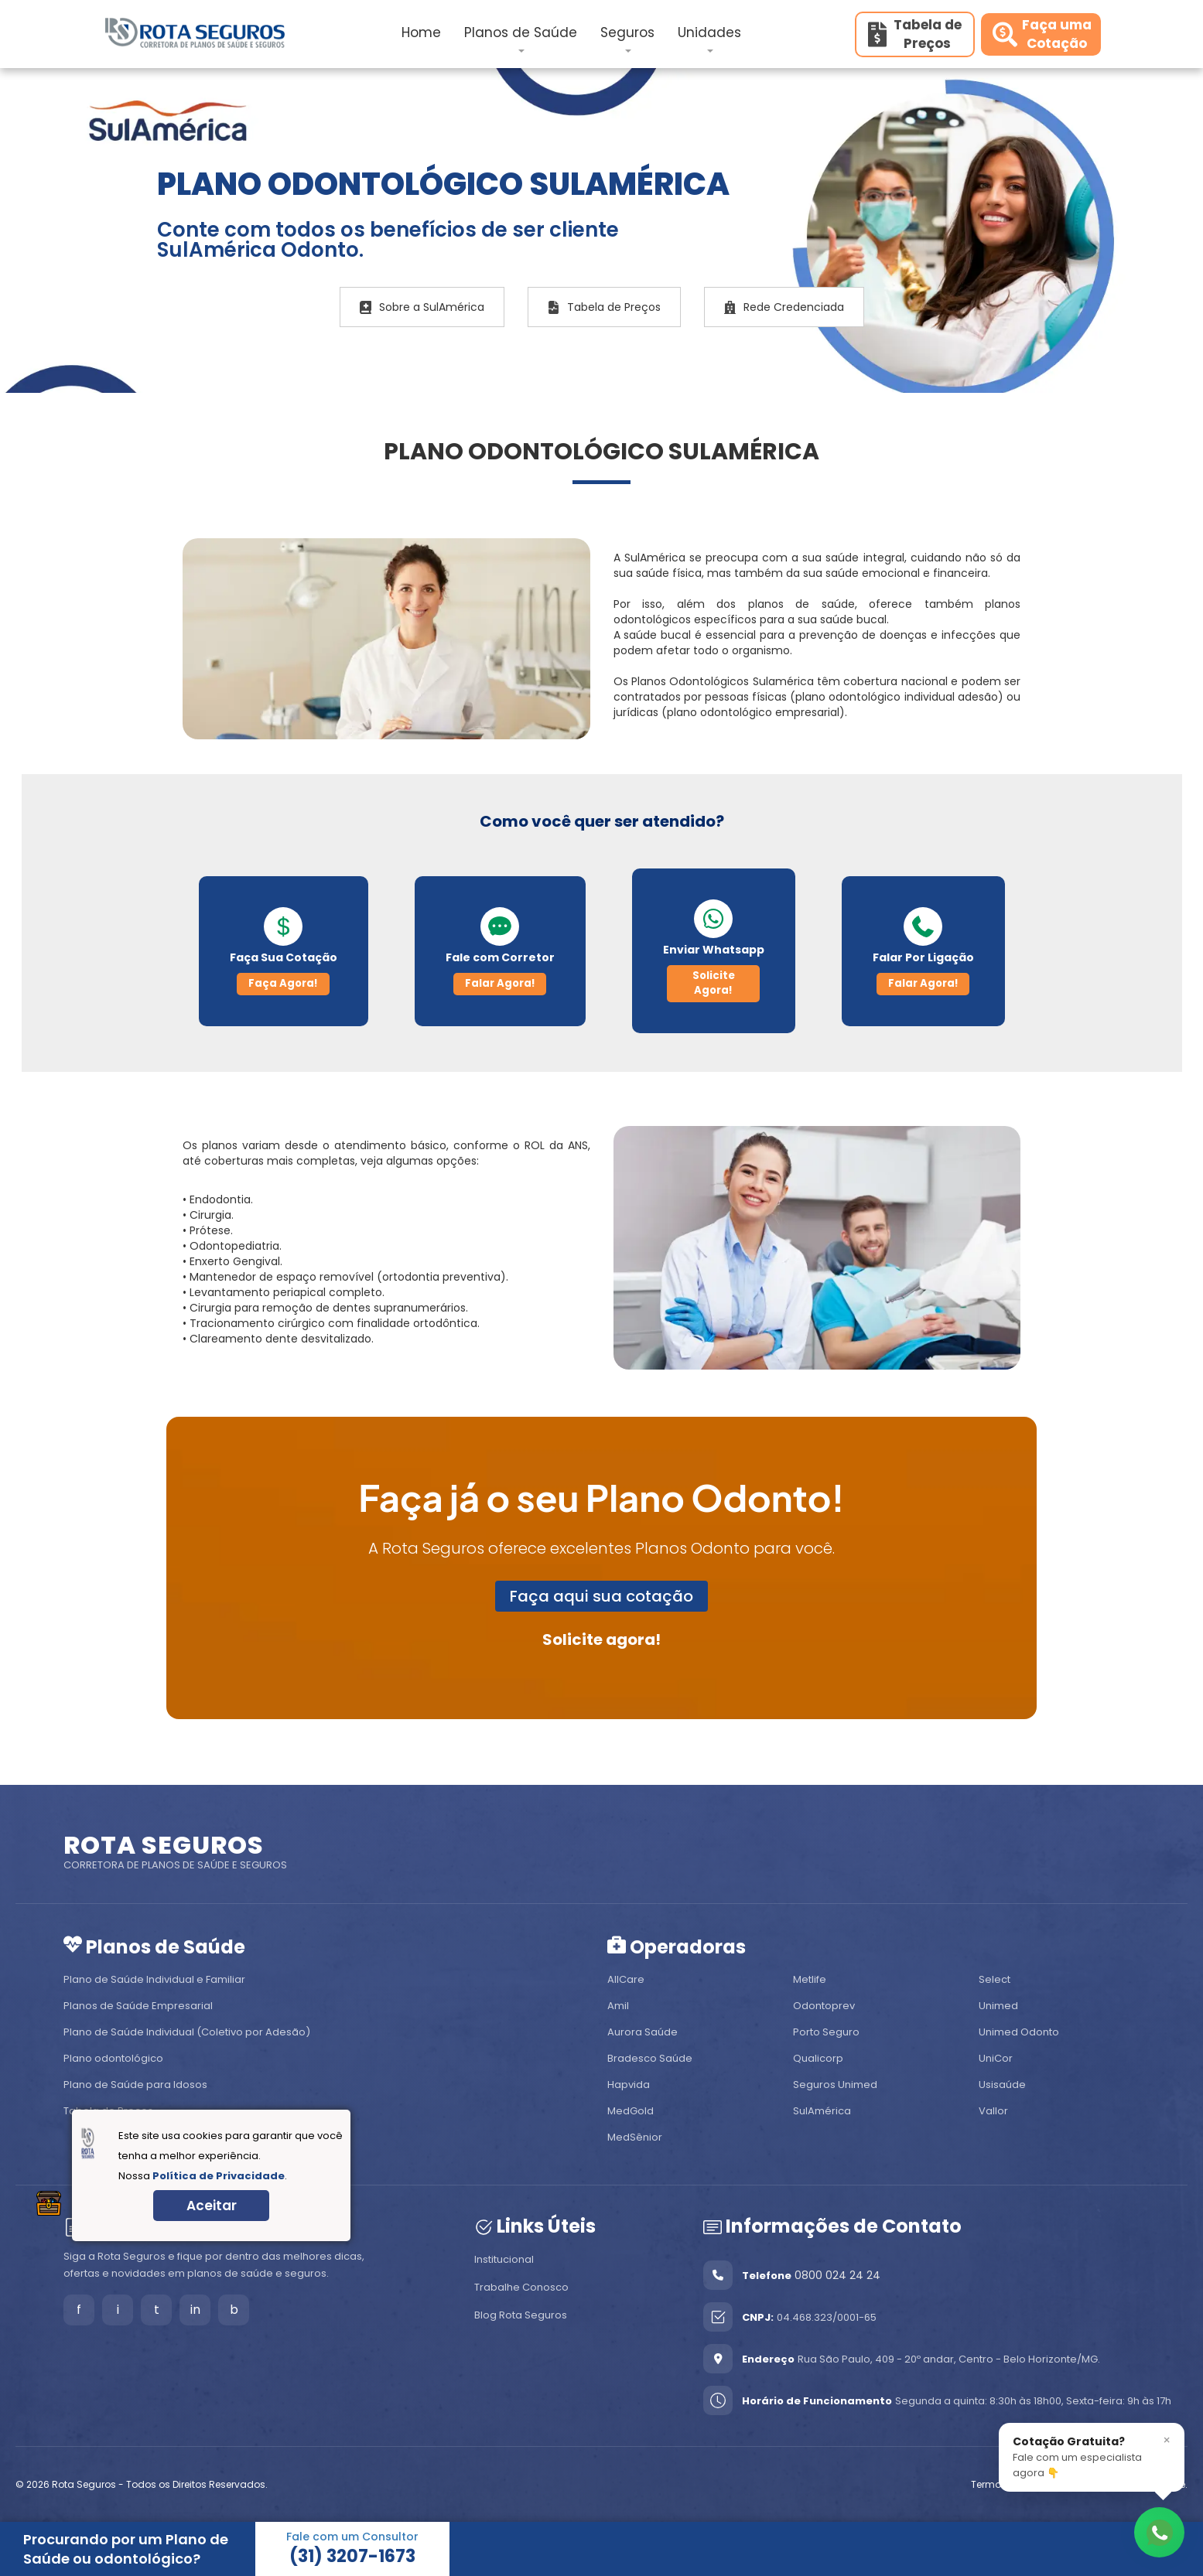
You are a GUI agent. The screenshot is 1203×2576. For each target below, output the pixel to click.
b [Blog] (234, 2309)
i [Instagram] (118, 2309)
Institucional (504, 2259)
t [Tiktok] (156, 2309)
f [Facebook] (79, 2309)
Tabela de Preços (604, 307)
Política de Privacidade (218, 2175)
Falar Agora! (500, 983)
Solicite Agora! (713, 983)
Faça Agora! (283, 983)
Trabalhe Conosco (521, 2287)
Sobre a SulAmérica (422, 307)
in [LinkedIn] (195, 2309)
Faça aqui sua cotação (601, 1596)
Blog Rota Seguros (520, 2315)
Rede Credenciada (784, 307)
